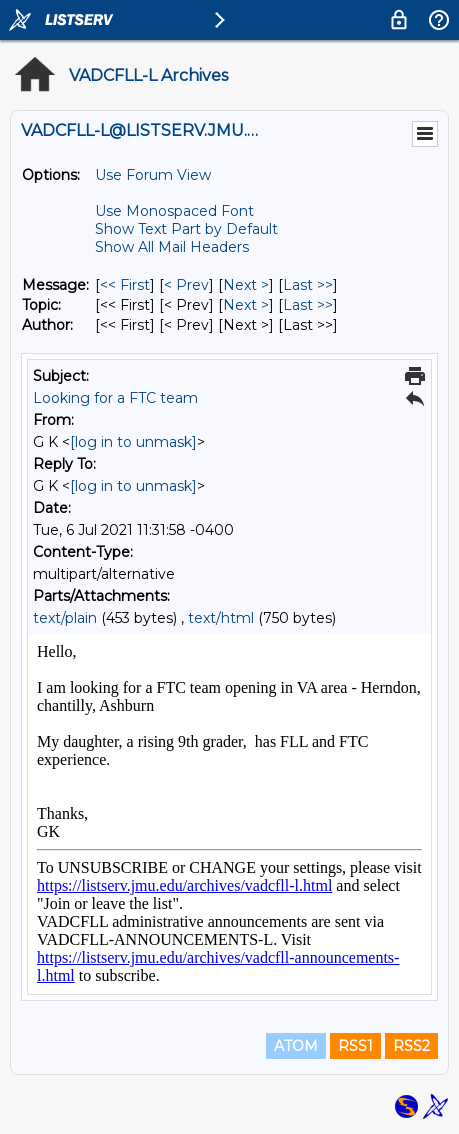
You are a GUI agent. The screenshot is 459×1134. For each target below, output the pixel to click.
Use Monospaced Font (174, 211)
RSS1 (355, 1046)
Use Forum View (153, 175)
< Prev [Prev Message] (186, 285)
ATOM (296, 1046)
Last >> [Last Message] (308, 285)
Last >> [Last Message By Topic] (308, 305)
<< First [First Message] (125, 285)
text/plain (65, 618)
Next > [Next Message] (246, 285)
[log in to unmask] (133, 442)
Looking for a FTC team (115, 398)
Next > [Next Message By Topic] (246, 305)
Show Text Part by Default (186, 229)
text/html (221, 618)
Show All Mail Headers (172, 247)
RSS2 (411, 1046)
